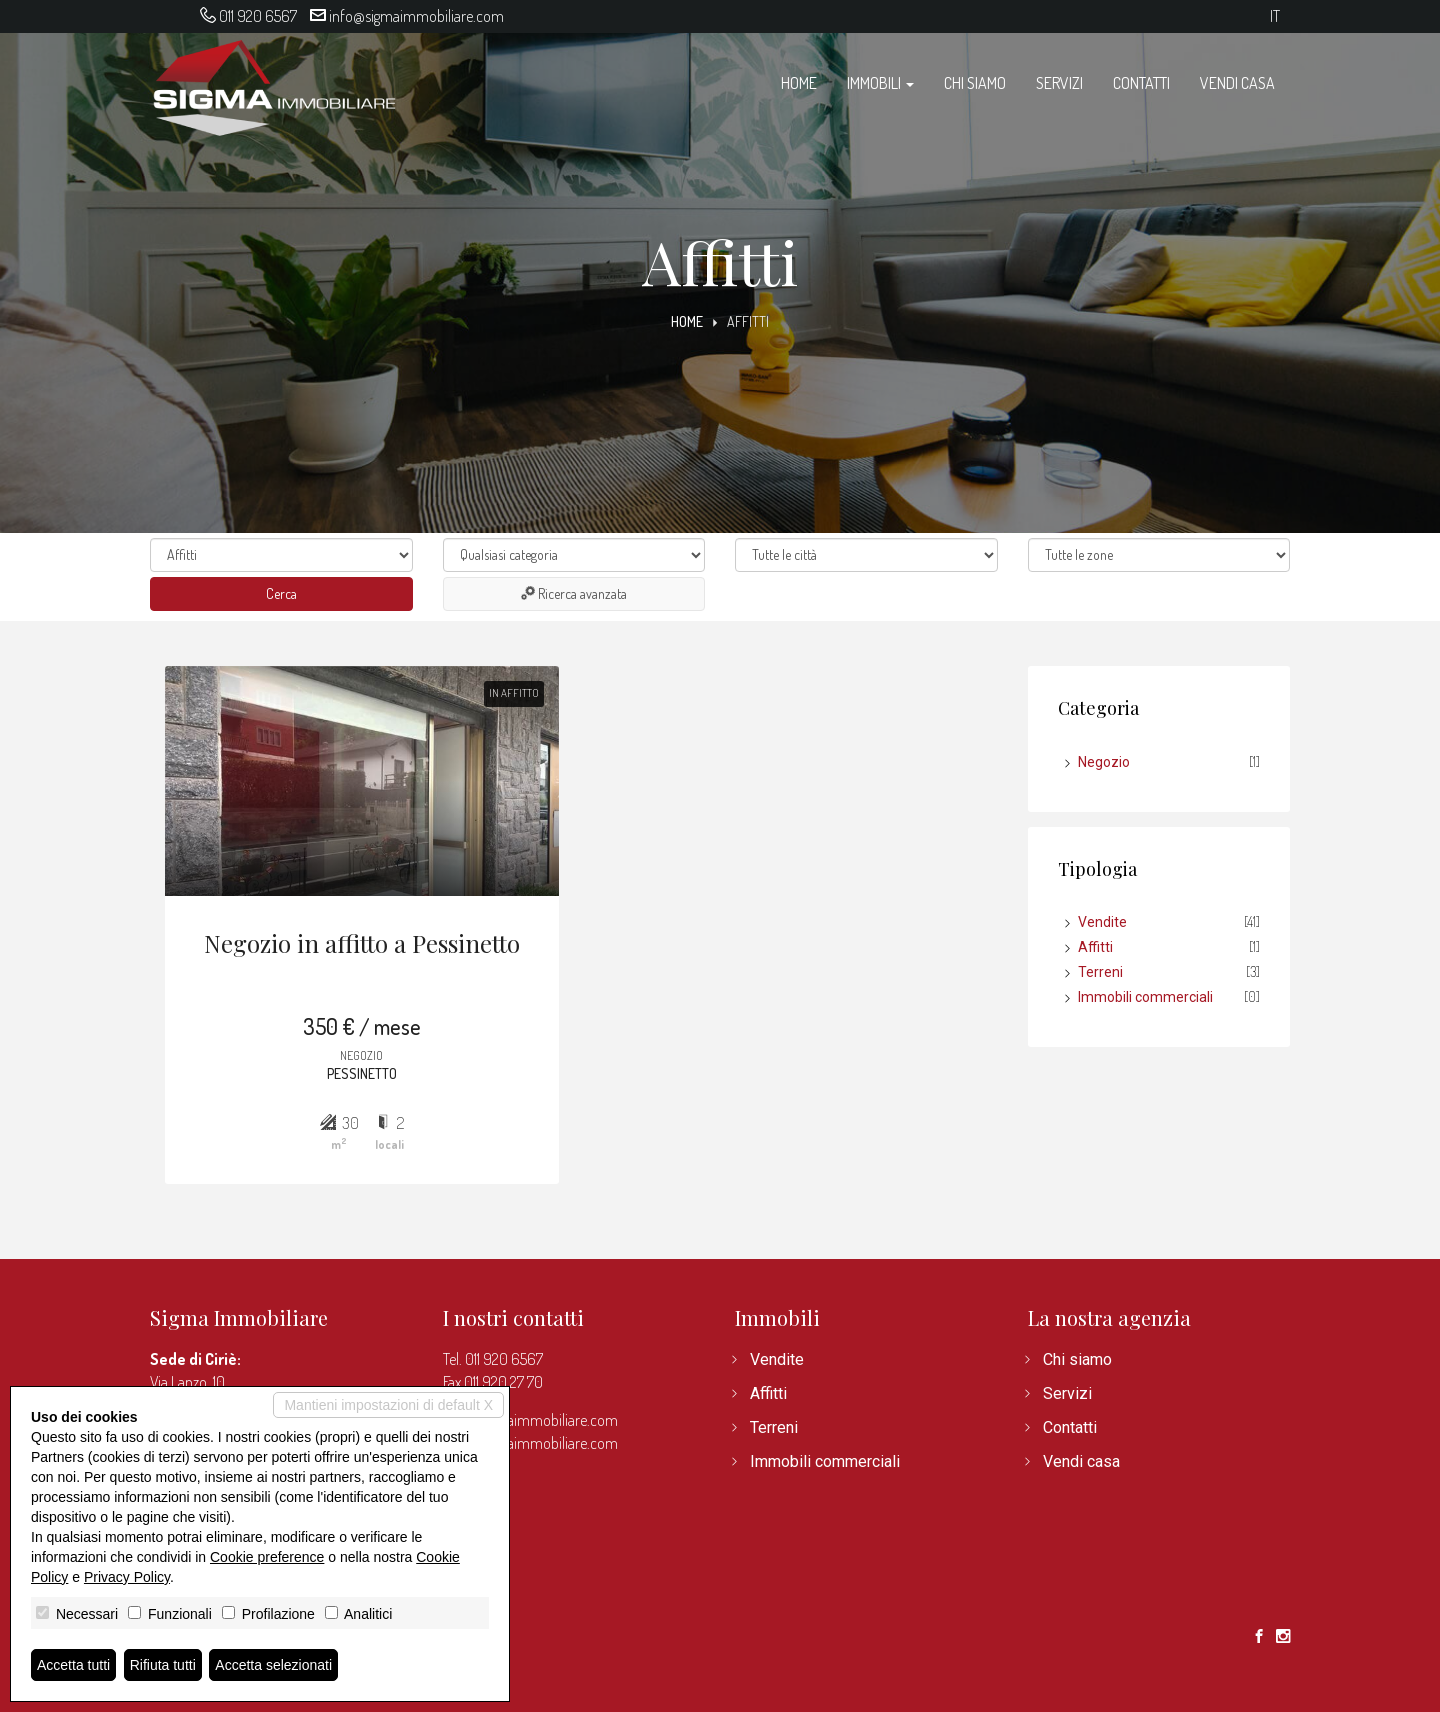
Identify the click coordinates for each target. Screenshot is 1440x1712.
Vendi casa (1237, 83)
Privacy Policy (127, 1577)
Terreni (1100, 972)
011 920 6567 (258, 16)
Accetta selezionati (273, 1665)
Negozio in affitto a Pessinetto (362, 943)
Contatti (1141, 83)
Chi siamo (975, 83)
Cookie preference (267, 1557)
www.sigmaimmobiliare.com (530, 1443)
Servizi (1059, 83)
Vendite (1102, 922)
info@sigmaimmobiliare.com (416, 16)
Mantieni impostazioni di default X (388, 1405)
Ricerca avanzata (574, 593)
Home (799, 83)
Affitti (1095, 947)
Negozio (1104, 762)
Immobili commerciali (1145, 997)
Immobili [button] (880, 83)
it (1275, 16)
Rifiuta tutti (163, 1665)
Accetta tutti (73, 1665)
